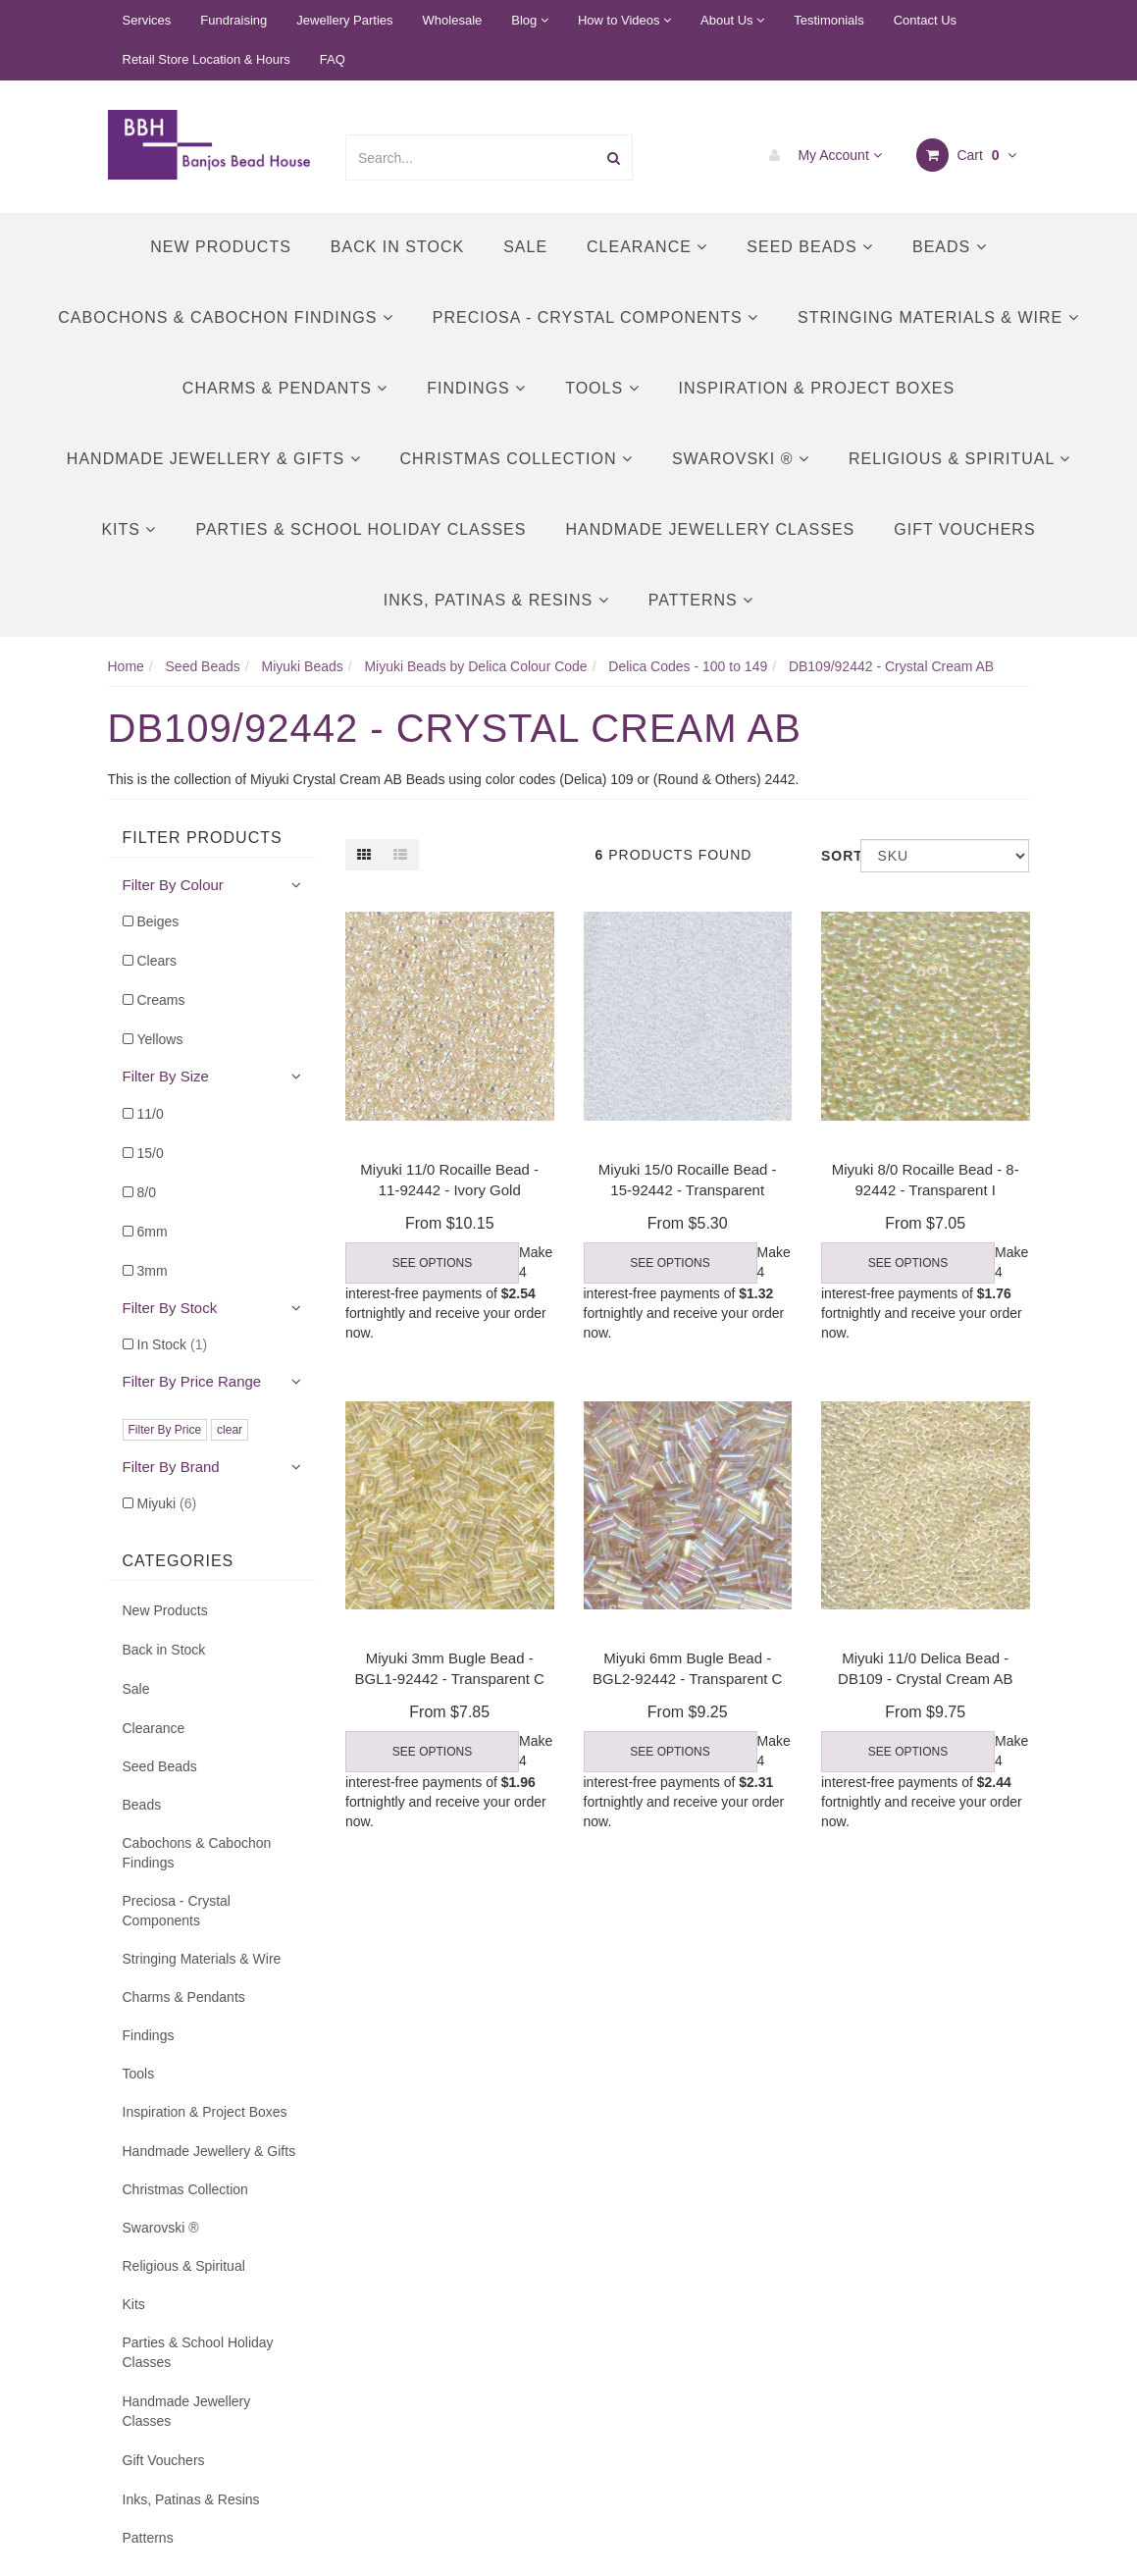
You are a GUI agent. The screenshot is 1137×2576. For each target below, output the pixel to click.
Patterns (700, 600)
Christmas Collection (516, 458)
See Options (432, 1263)
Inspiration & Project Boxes (817, 388)
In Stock (172, 1344)
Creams (161, 1000)
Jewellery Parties (344, 20)
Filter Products (203, 837)
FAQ (332, 59)
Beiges (158, 921)
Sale (525, 246)
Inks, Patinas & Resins (496, 600)
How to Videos (624, 20)
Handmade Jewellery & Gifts (214, 458)
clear (229, 1430)
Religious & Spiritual (959, 458)
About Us (732, 20)
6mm (152, 1231)
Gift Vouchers (964, 529)
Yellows (160, 1039)
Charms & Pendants (285, 388)
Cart (966, 155)
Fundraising (233, 20)
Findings (476, 388)
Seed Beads (810, 246)
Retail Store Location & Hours (206, 59)
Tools (602, 388)
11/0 (150, 1114)
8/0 (146, 1192)
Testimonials (829, 20)
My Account (820, 155)
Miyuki (167, 1503)
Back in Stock (397, 246)
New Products (220, 246)
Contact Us (925, 20)
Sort (833, 856)
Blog (529, 20)
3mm (152, 1271)
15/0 (150, 1153)
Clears (157, 961)
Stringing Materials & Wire (938, 317)
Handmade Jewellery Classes (709, 529)
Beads (949, 246)
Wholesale (453, 20)
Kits (128, 529)
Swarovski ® (740, 458)
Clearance (647, 246)
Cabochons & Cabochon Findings (225, 317)
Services (147, 20)
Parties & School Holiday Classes (360, 529)
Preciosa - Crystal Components (595, 317)
